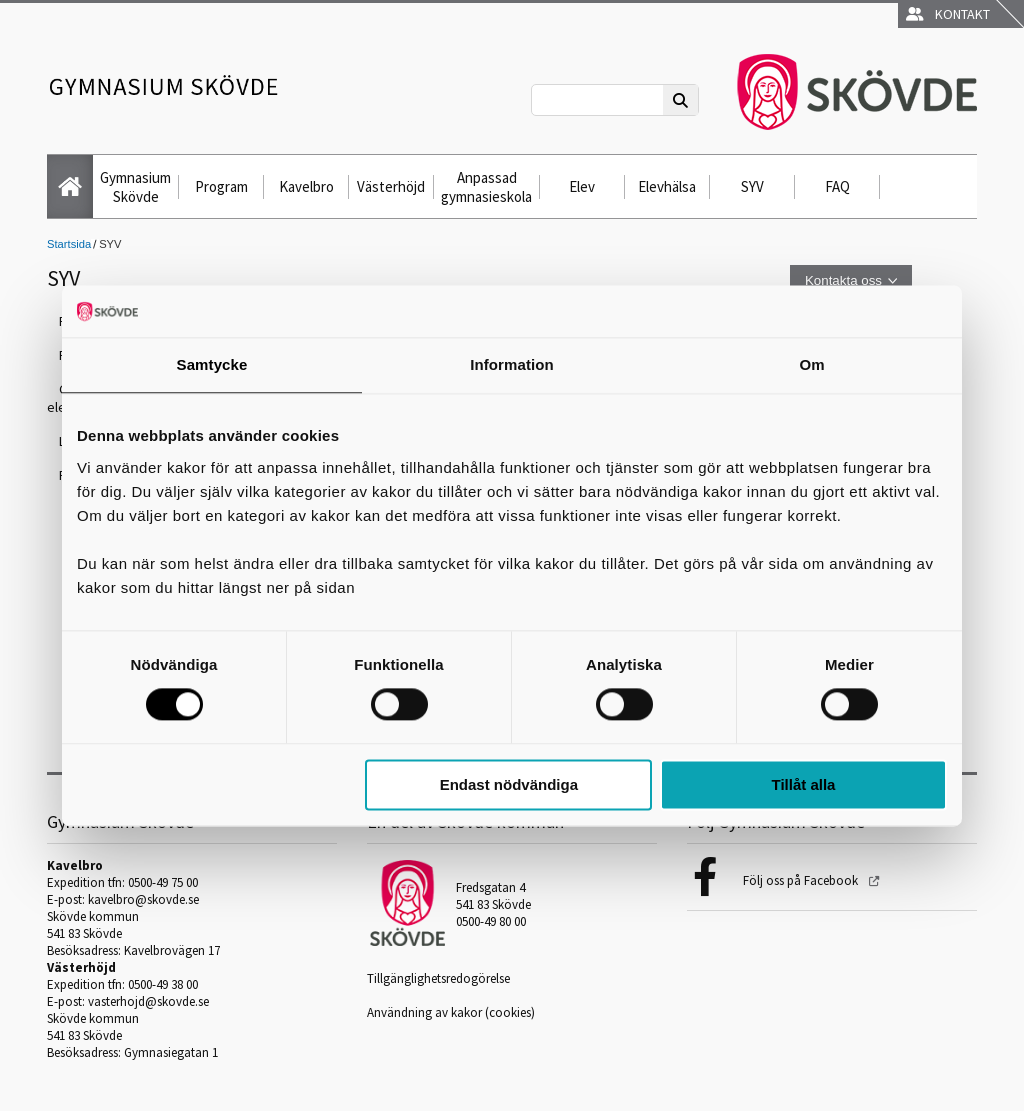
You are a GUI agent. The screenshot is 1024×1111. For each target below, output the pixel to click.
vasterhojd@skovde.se (148, 1001)
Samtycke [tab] (212, 364)
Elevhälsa (667, 186)
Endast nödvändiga (509, 784)
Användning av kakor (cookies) (451, 1012)
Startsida (69, 244)
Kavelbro (306, 186)
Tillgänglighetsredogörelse (438, 978)
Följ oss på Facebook (802, 880)
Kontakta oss (843, 280)
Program (221, 186)
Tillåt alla (803, 784)
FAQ (837, 186)
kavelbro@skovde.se (143, 899)
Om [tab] (811, 364)
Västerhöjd (391, 186)
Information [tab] (512, 364)
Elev (582, 186)
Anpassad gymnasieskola (486, 187)
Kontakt (948, 14)
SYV (752, 186)
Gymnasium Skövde (135, 187)
